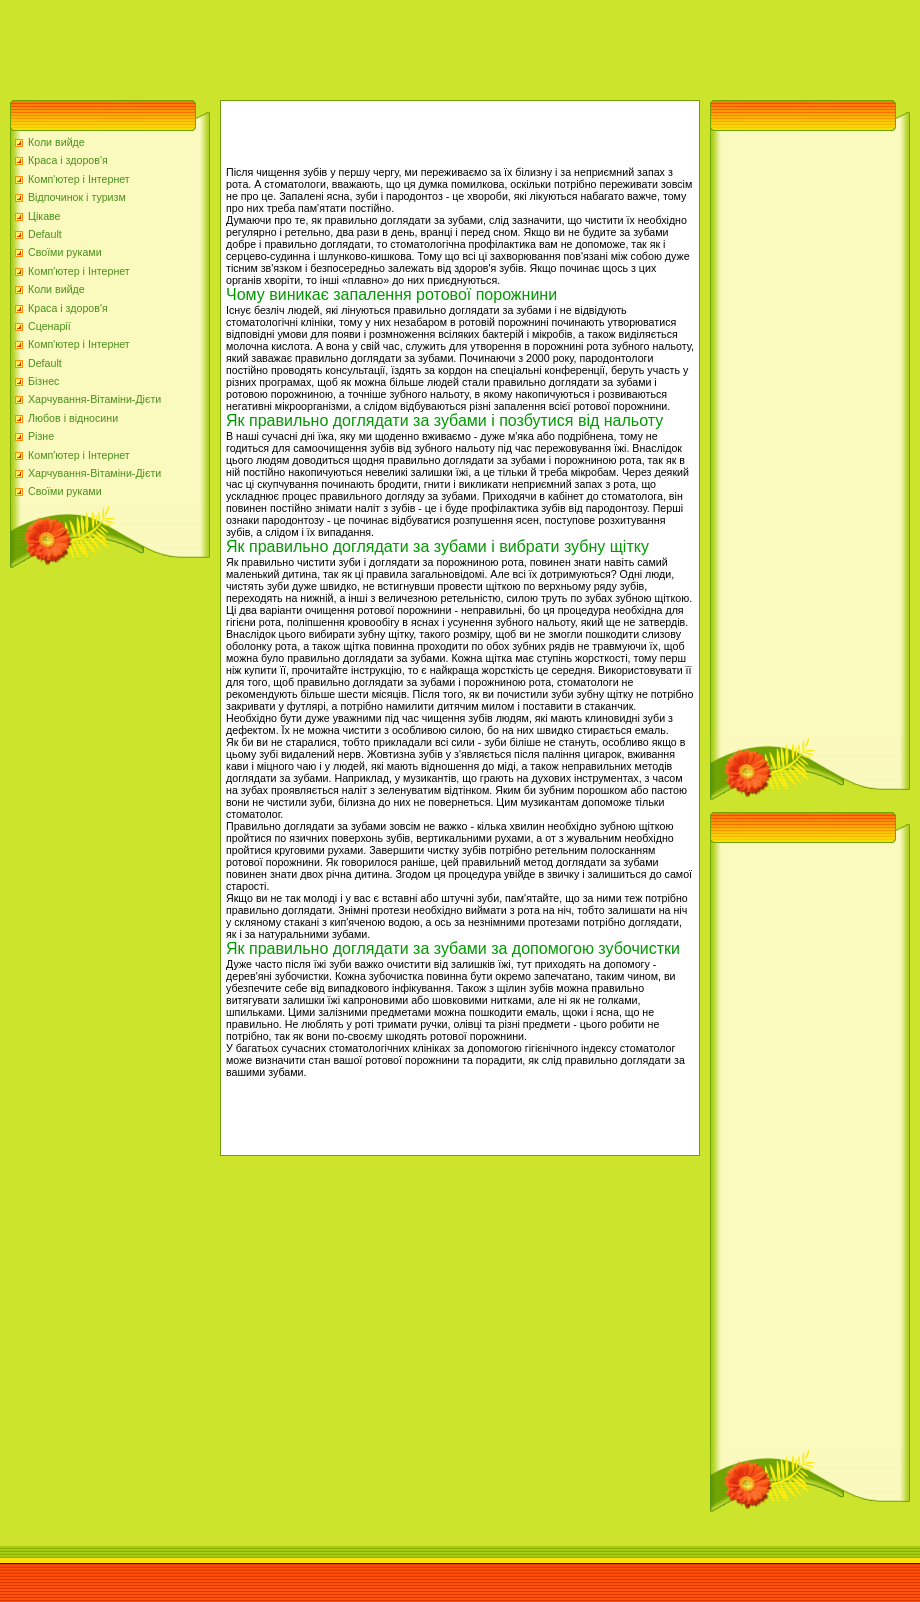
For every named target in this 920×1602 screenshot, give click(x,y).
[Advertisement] (364, 45)
